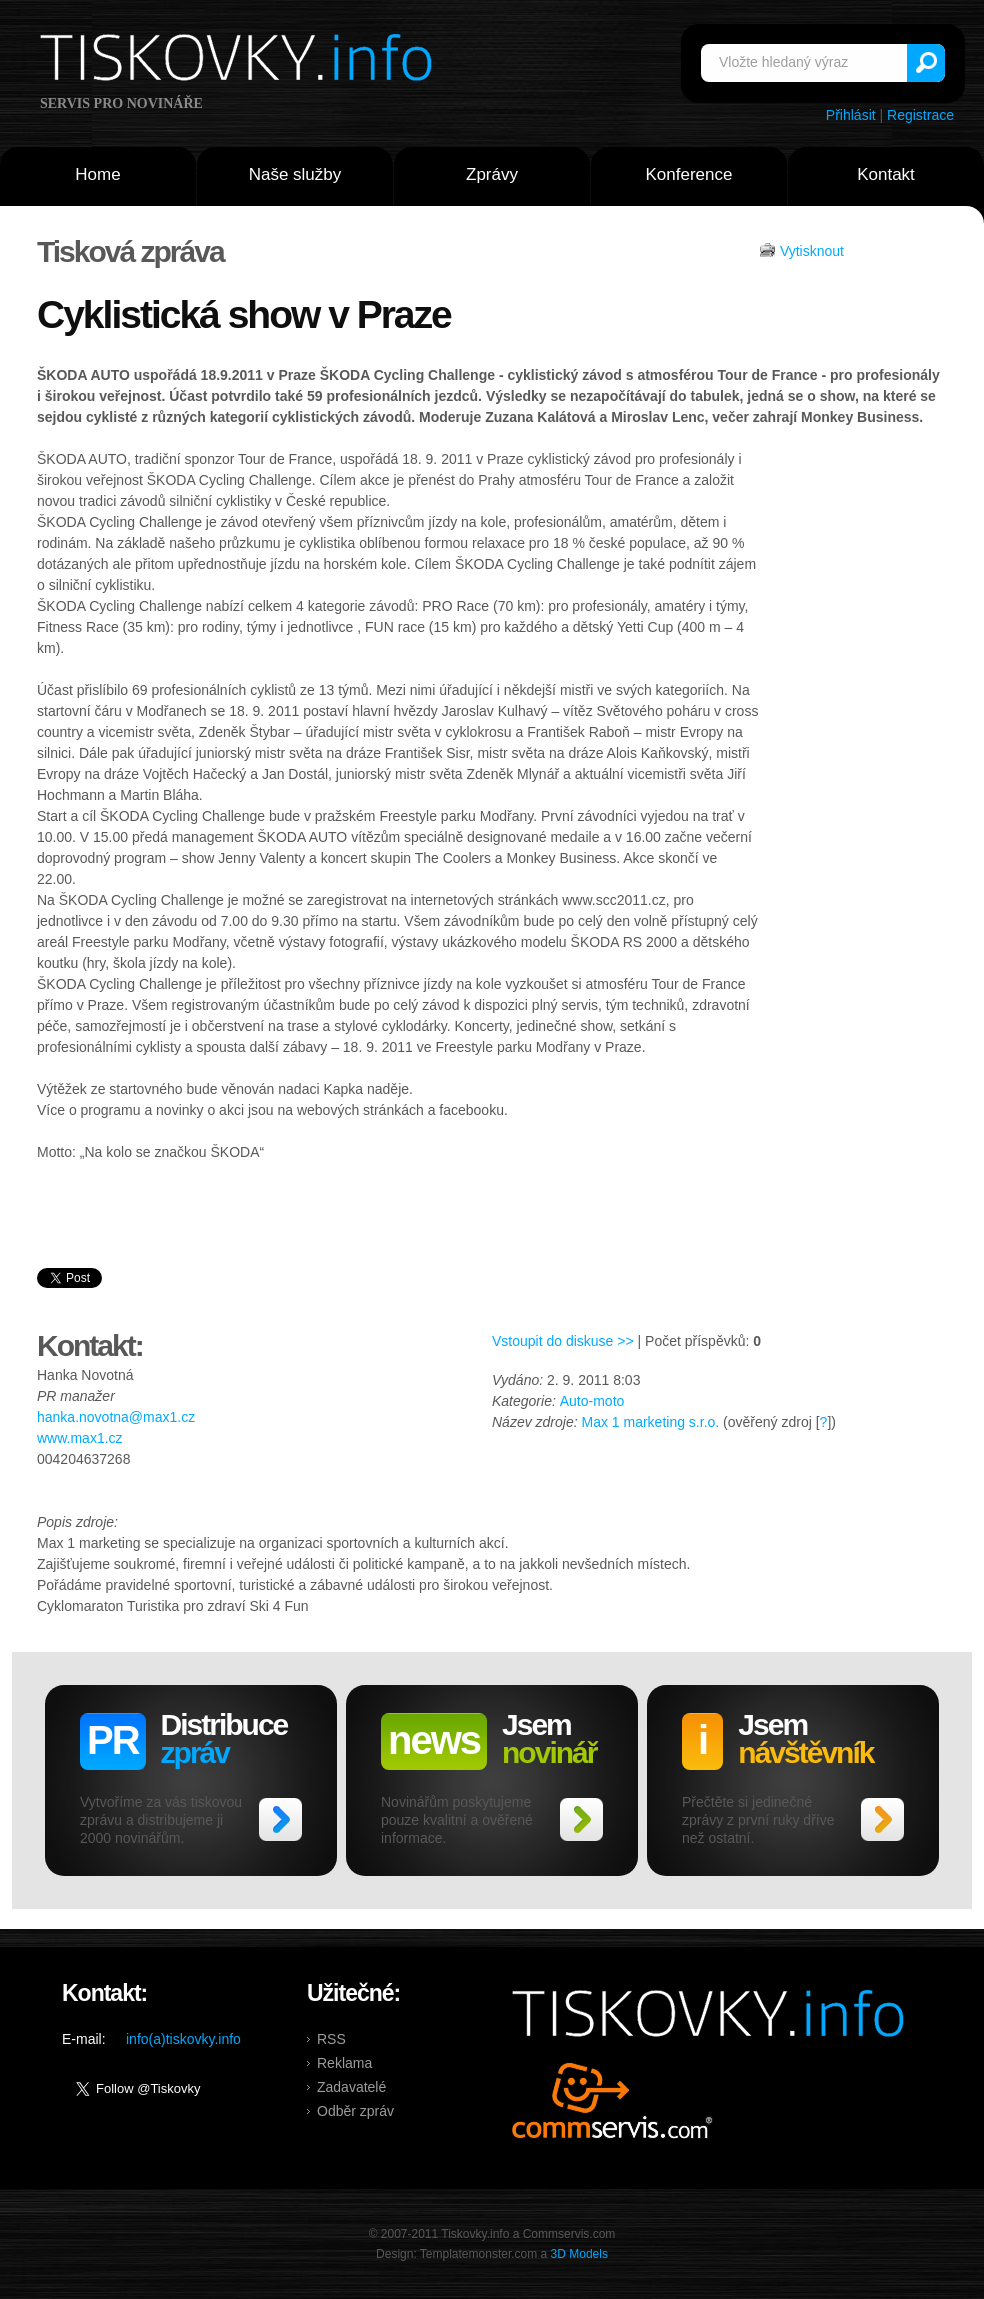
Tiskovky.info (240, 61)
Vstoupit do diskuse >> (563, 1341)
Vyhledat (926, 63)
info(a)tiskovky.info (183, 2039)
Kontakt (886, 174)
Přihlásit (851, 115)
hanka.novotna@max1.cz (116, 1417)
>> (280, 1819)
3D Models (579, 2254)
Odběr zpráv (355, 2111)
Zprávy (492, 174)
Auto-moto (592, 1401)
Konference (689, 174)
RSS (331, 2039)
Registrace (920, 115)
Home (97, 174)
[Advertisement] (853, 759)
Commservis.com (612, 2100)
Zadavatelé (351, 2087)
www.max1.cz (80, 1438)
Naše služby (295, 174)
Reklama (344, 2063)
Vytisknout (812, 251)
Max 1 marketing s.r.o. (650, 1422)
